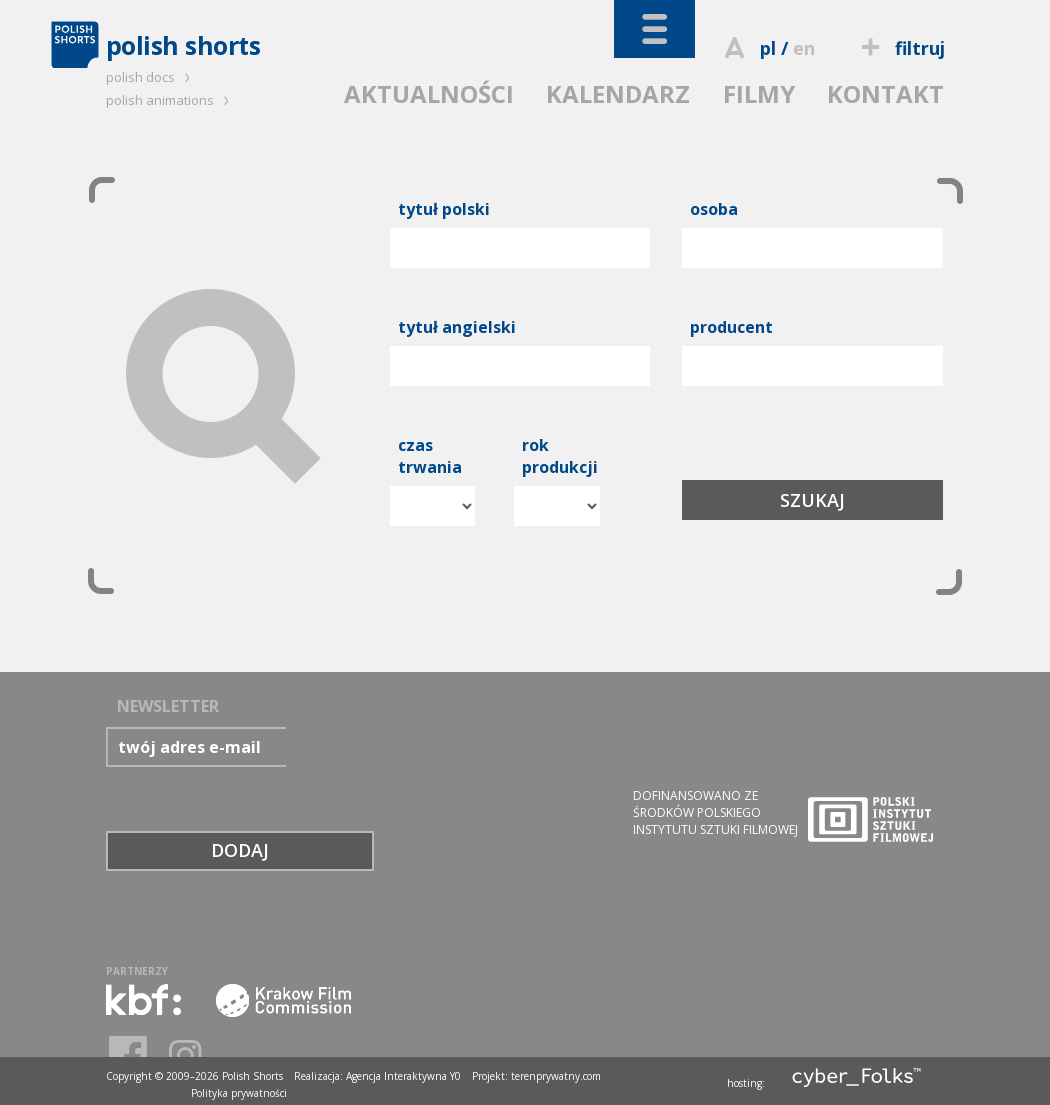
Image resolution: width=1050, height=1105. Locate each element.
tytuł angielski (457, 327)
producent (731, 327)
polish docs (151, 77)
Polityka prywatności (239, 1093)
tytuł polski (444, 209)
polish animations (170, 100)
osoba (714, 209)
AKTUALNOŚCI (429, 93)
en (804, 48)
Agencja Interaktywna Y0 (403, 1076)
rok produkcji (560, 456)
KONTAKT (885, 93)
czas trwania (430, 456)
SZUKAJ (812, 500)
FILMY (759, 93)
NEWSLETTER (168, 706)
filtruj (899, 48)
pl (768, 48)
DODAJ (240, 850)
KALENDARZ (618, 93)
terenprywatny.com (556, 1076)
